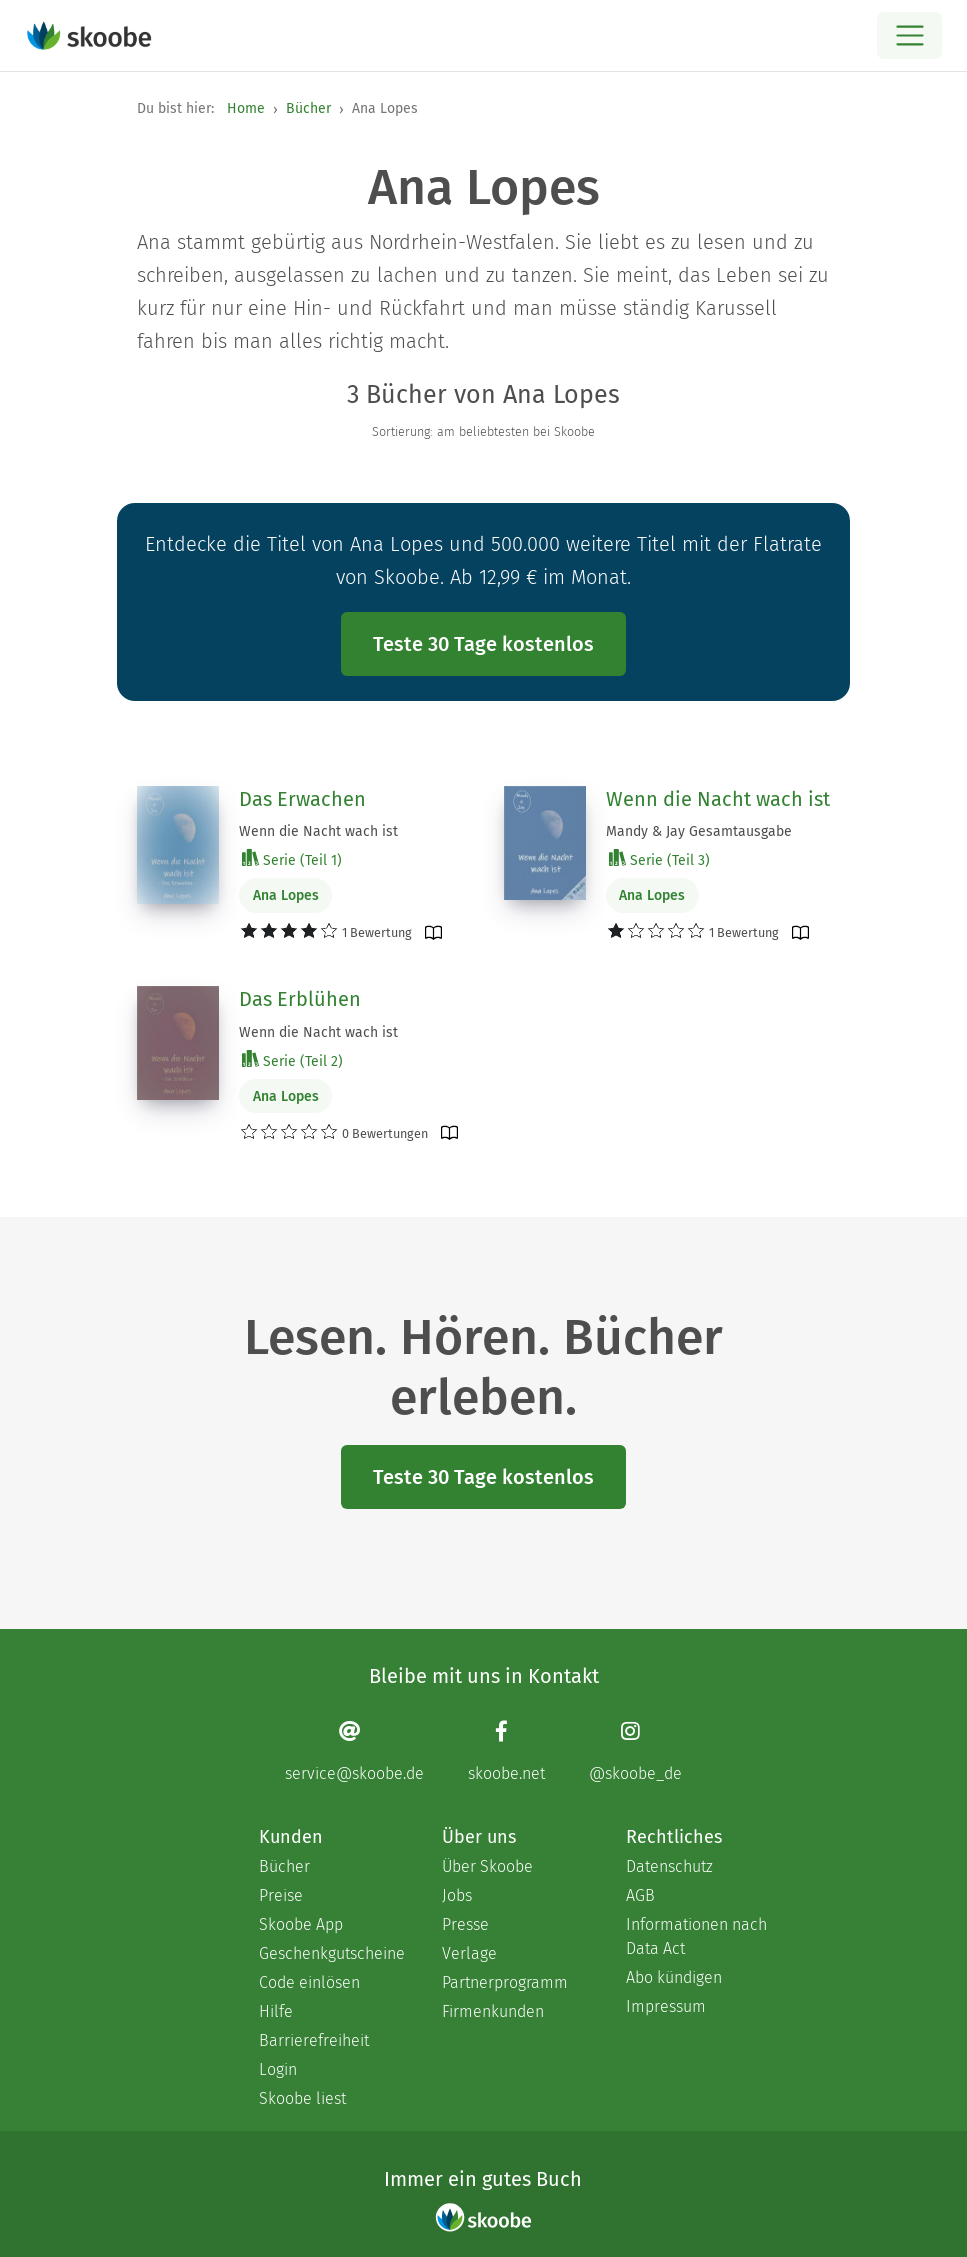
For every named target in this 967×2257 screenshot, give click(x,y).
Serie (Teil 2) (292, 1060)
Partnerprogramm (505, 1982)
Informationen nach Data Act (696, 1936)
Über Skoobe (487, 1866)
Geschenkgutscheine (330, 1953)
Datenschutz (669, 1866)
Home (246, 108)
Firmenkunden (493, 2011)
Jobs (457, 1895)
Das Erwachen (302, 799)
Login (278, 2069)
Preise (281, 1895)
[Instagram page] (635, 1750)
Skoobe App (301, 1924)
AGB (640, 1895)
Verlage (469, 1953)
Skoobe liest (302, 2098)
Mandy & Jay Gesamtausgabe (699, 831)
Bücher (308, 108)
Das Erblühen (300, 999)
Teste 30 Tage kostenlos (483, 644)
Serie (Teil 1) (292, 859)
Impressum (666, 2006)
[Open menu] (909, 35)
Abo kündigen (674, 1977)
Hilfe (276, 2011)
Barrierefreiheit (314, 2040)
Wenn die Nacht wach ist (318, 831)
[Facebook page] (506, 1750)
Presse (465, 1924)
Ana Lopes (286, 895)
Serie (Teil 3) (659, 859)
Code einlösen (309, 1982)
